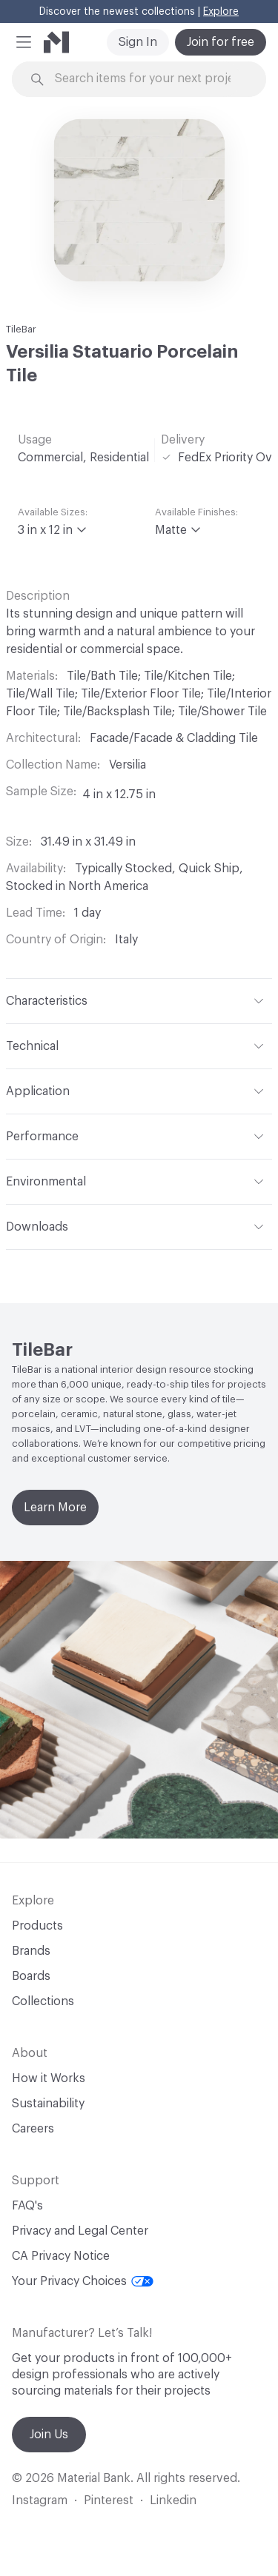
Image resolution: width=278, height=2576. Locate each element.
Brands (31, 1951)
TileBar (21, 329)
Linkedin (173, 2500)
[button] (24, 42)
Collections (43, 2001)
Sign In (138, 42)
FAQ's (27, 2206)
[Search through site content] (148, 78)
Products (37, 1926)
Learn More (55, 1507)
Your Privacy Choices (82, 2281)
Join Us (49, 2434)
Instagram (39, 2500)
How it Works (48, 2078)
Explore (221, 12)
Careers (33, 2129)
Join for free (220, 42)
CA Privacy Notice (61, 2256)
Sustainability (48, 2104)
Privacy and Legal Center (80, 2231)
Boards (31, 1976)
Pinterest (108, 2500)
